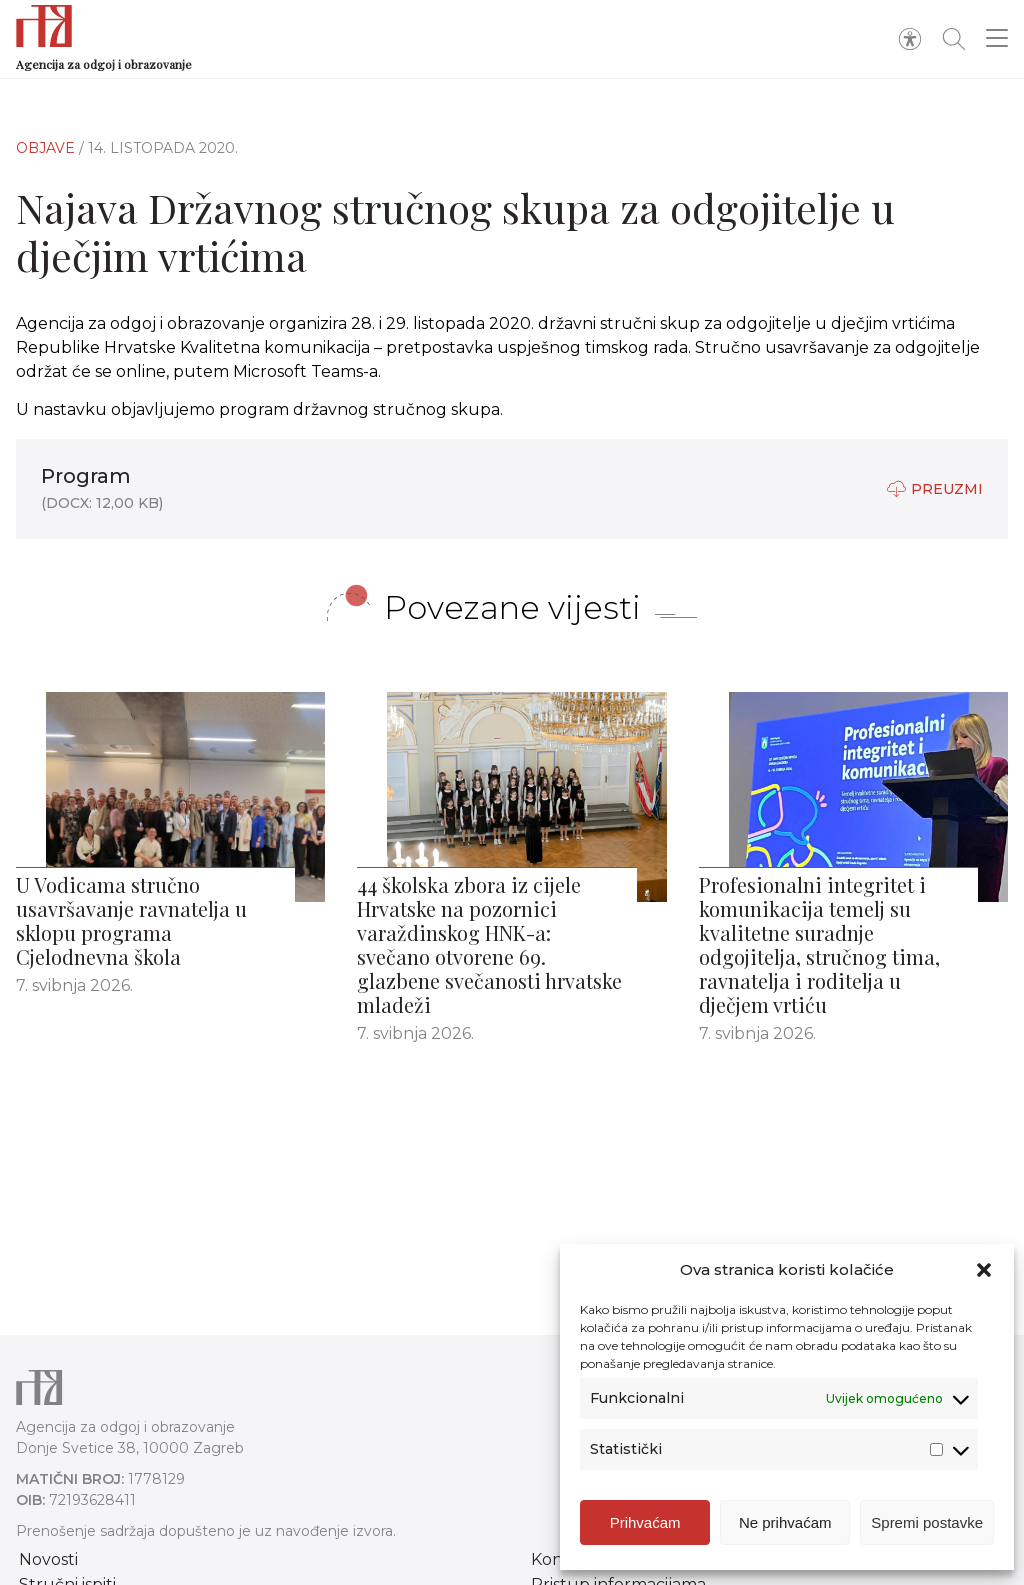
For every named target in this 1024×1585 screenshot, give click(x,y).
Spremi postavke (927, 1522)
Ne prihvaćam (785, 1522)
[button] (984, 1270)
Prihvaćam (645, 1522)
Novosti (48, 1559)
